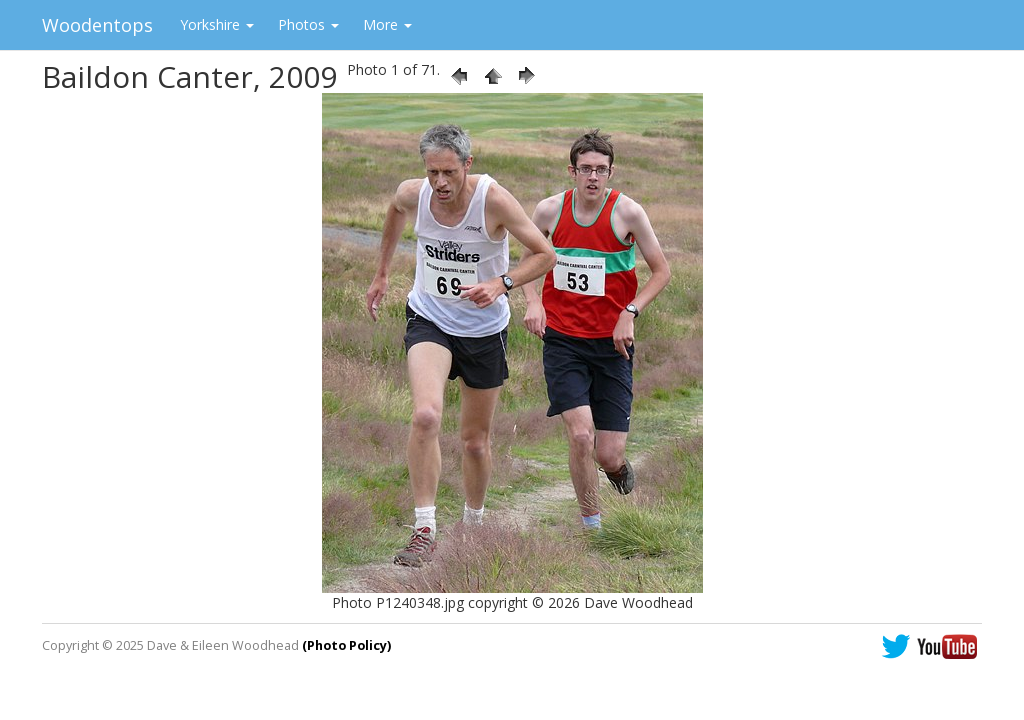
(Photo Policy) (346, 645)
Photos (308, 24)
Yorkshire (217, 24)
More (387, 24)
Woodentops (97, 25)
